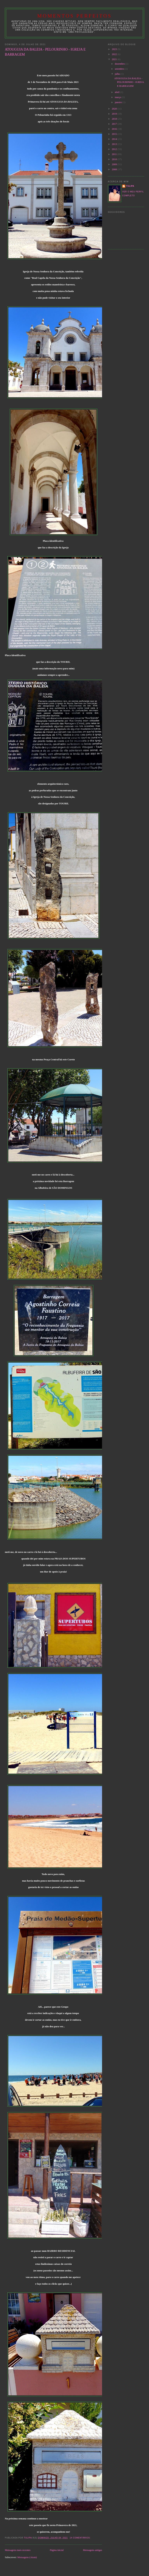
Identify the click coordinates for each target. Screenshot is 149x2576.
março (118, 97)
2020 (114, 108)
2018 (114, 118)
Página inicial (57, 2550)
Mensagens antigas (92, 2550)
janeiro (118, 102)
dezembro (120, 63)
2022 (114, 54)
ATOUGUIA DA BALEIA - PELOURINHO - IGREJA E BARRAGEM (45, 51)
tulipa (130, 186)
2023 (114, 49)
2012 (114, 149)
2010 (114, 159)
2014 (114, 139)
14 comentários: (80, 2538)
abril (117, 92)
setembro (120, 68)
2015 (114, 133)
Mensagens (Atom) (27, 2557)
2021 (114, 59)
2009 (114, 164)
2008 (114, 169)
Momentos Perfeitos (74, 16)
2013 (114, 144)
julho (118, 73)
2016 (114, 128)
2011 (114, 154)
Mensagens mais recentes (17, 2550)
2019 (114, 113)
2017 (114, 123)
